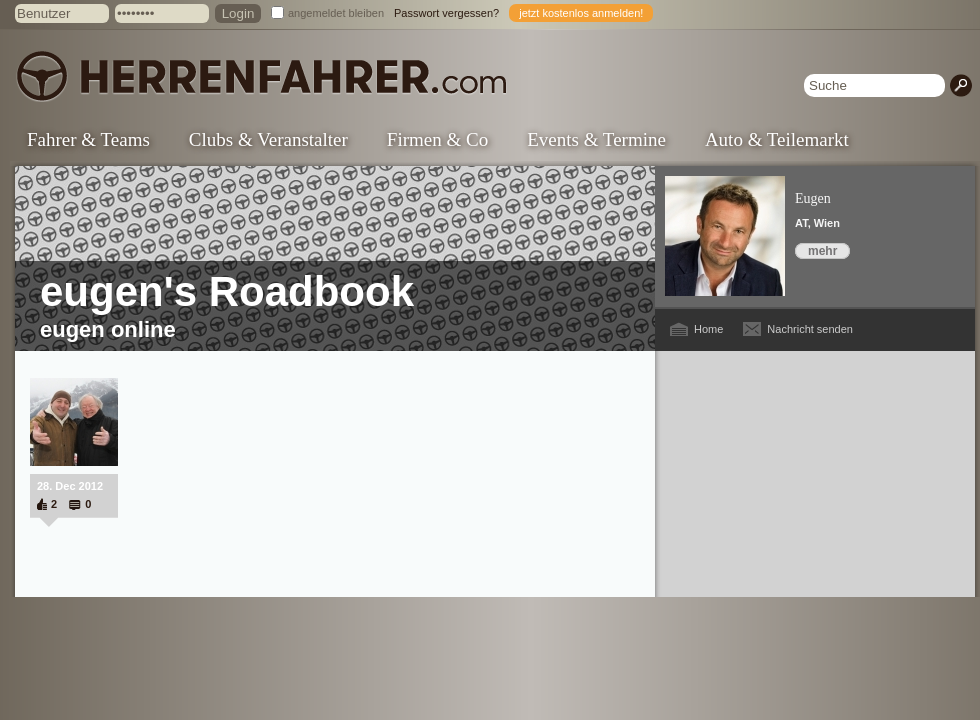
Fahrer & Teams (88, 139)
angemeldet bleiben (336, 13)
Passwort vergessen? (446, 13)
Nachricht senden (810, 329)
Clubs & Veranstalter (268, 139)
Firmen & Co (437, 139)
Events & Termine (596, 139)
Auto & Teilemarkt (777, 139)
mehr (822, 251)
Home (708, 329)
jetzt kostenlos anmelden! (581, 13)
